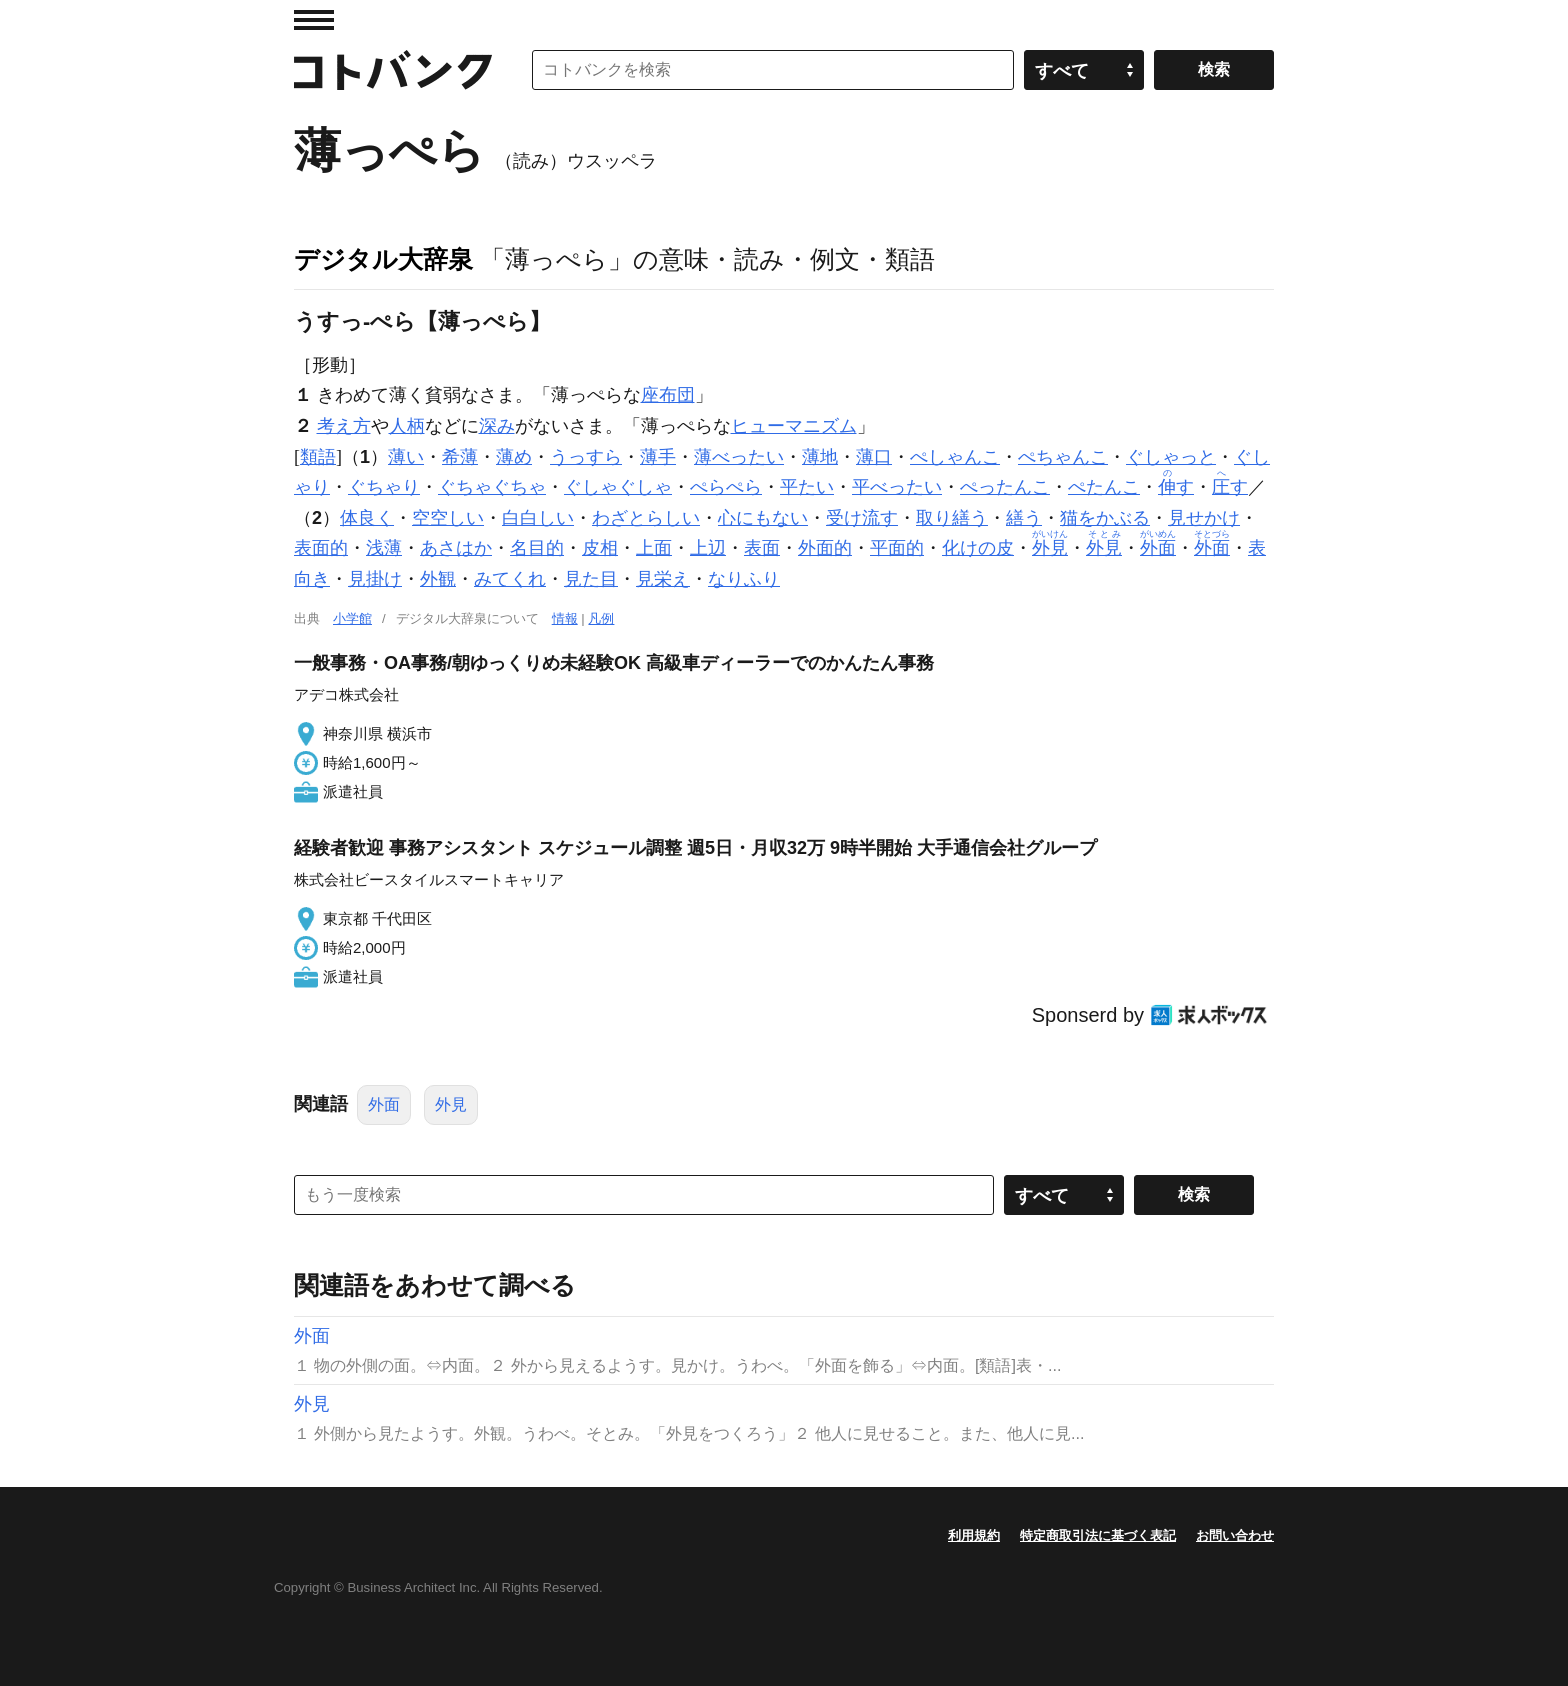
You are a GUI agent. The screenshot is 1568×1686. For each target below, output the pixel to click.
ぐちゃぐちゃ (492, 487)
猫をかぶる (1105, 518)
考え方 (344, 426)
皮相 (600, 548)
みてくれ (510, 579)
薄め (514, 457)
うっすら (586, 457)
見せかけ (1204, 518)
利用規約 (974, 1535)
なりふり (744, 579)
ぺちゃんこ (1063, 457)
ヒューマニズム (794, 426)
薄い (406, 457)
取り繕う (952, 518)
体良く (367, 518)
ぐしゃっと (1171, 457)
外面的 (825, 548)
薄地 (820, 457)
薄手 (658, 457)
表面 (762, 548)
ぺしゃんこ (955, 457)
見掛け (375, 579)
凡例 (601, 618)
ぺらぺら (726, 487)
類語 (318, 457)
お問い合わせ (1235, 1535)
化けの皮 (978, 548)
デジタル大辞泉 (383, 259)
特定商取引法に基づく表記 (1098, 1535)
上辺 (708, 548)
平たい (807, 487)
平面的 (897, 548)
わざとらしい (646, 518)
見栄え (663, 579)
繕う (1024, 518)
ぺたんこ (1104, 487)
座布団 (668, 395)
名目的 (537, 548)
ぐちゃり (384, 487)
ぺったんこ (1005, 487)
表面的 (321, 548)
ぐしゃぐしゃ (618, 487)
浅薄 (384, 548)
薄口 (874, 457)
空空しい (448, 518)
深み (497, 426)
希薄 (460, 457)
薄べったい (739, 457)
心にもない (763, 518)
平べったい (897, 487)
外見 (451, 1104)
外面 (384, 1104)
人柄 (407, 426)
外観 (438, 579)
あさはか (456, 548)
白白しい (538, 518)
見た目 (591, 579)
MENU (314, 20)
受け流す (862, 518)
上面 (654, 548)
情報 (565, 618)
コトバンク (393, 70)
